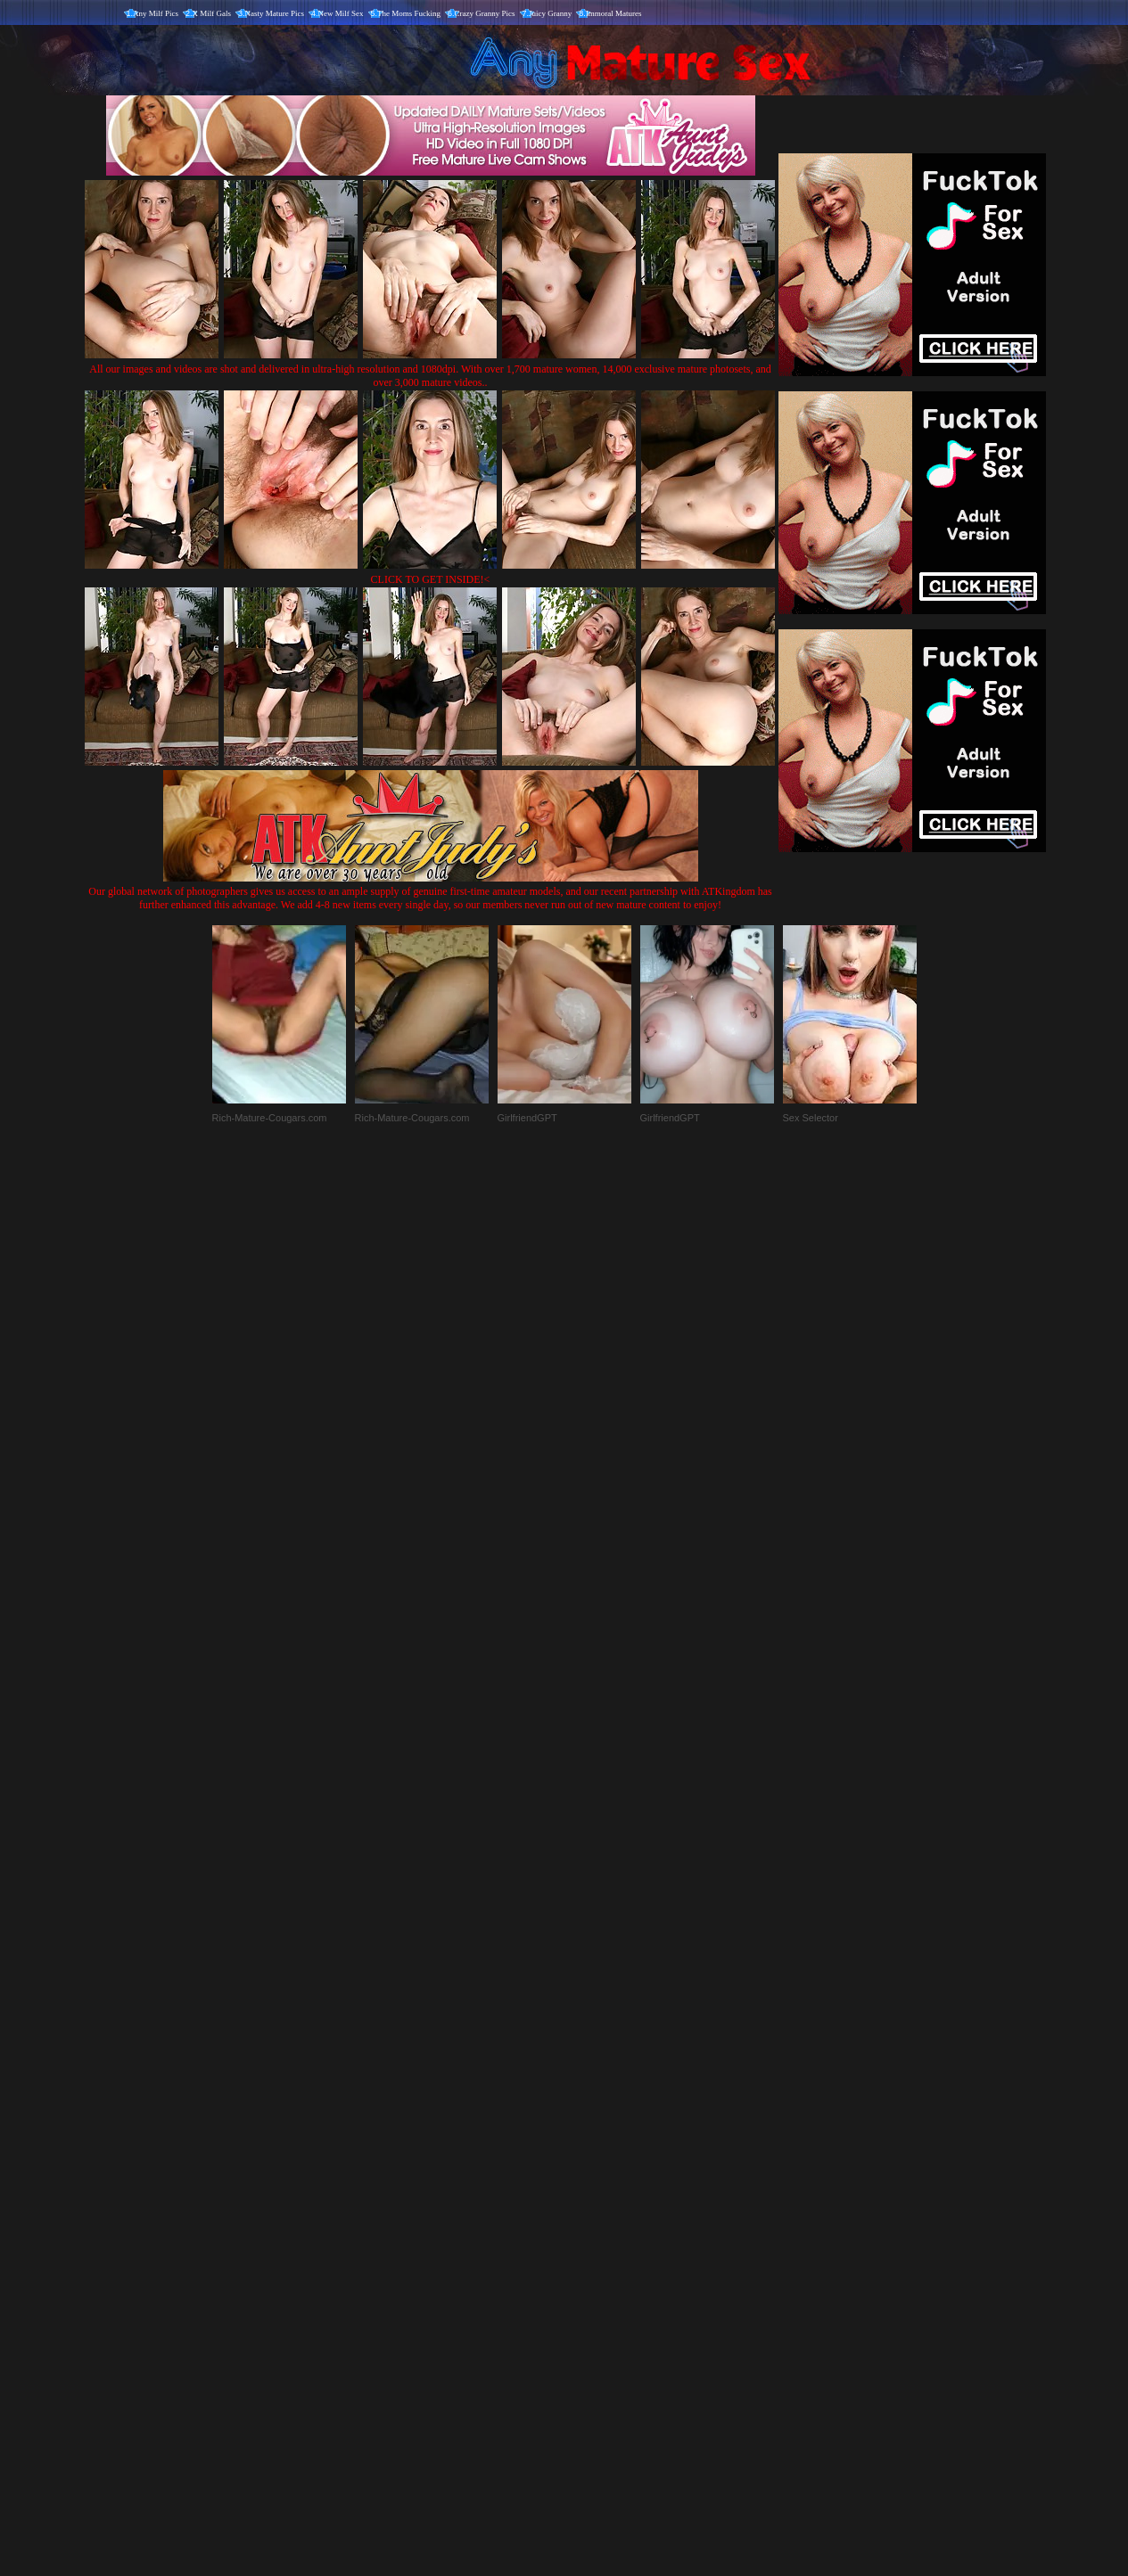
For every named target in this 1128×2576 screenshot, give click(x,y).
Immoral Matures (614, 13)
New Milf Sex (341, 13)
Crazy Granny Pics (485, 13)
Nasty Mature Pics (275, 13)
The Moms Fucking (408, 13)
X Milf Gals (212, 13)
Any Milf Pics (155, 13)
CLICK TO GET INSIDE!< (430, 579)
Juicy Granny (550, 13)
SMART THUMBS (595, 2204)
